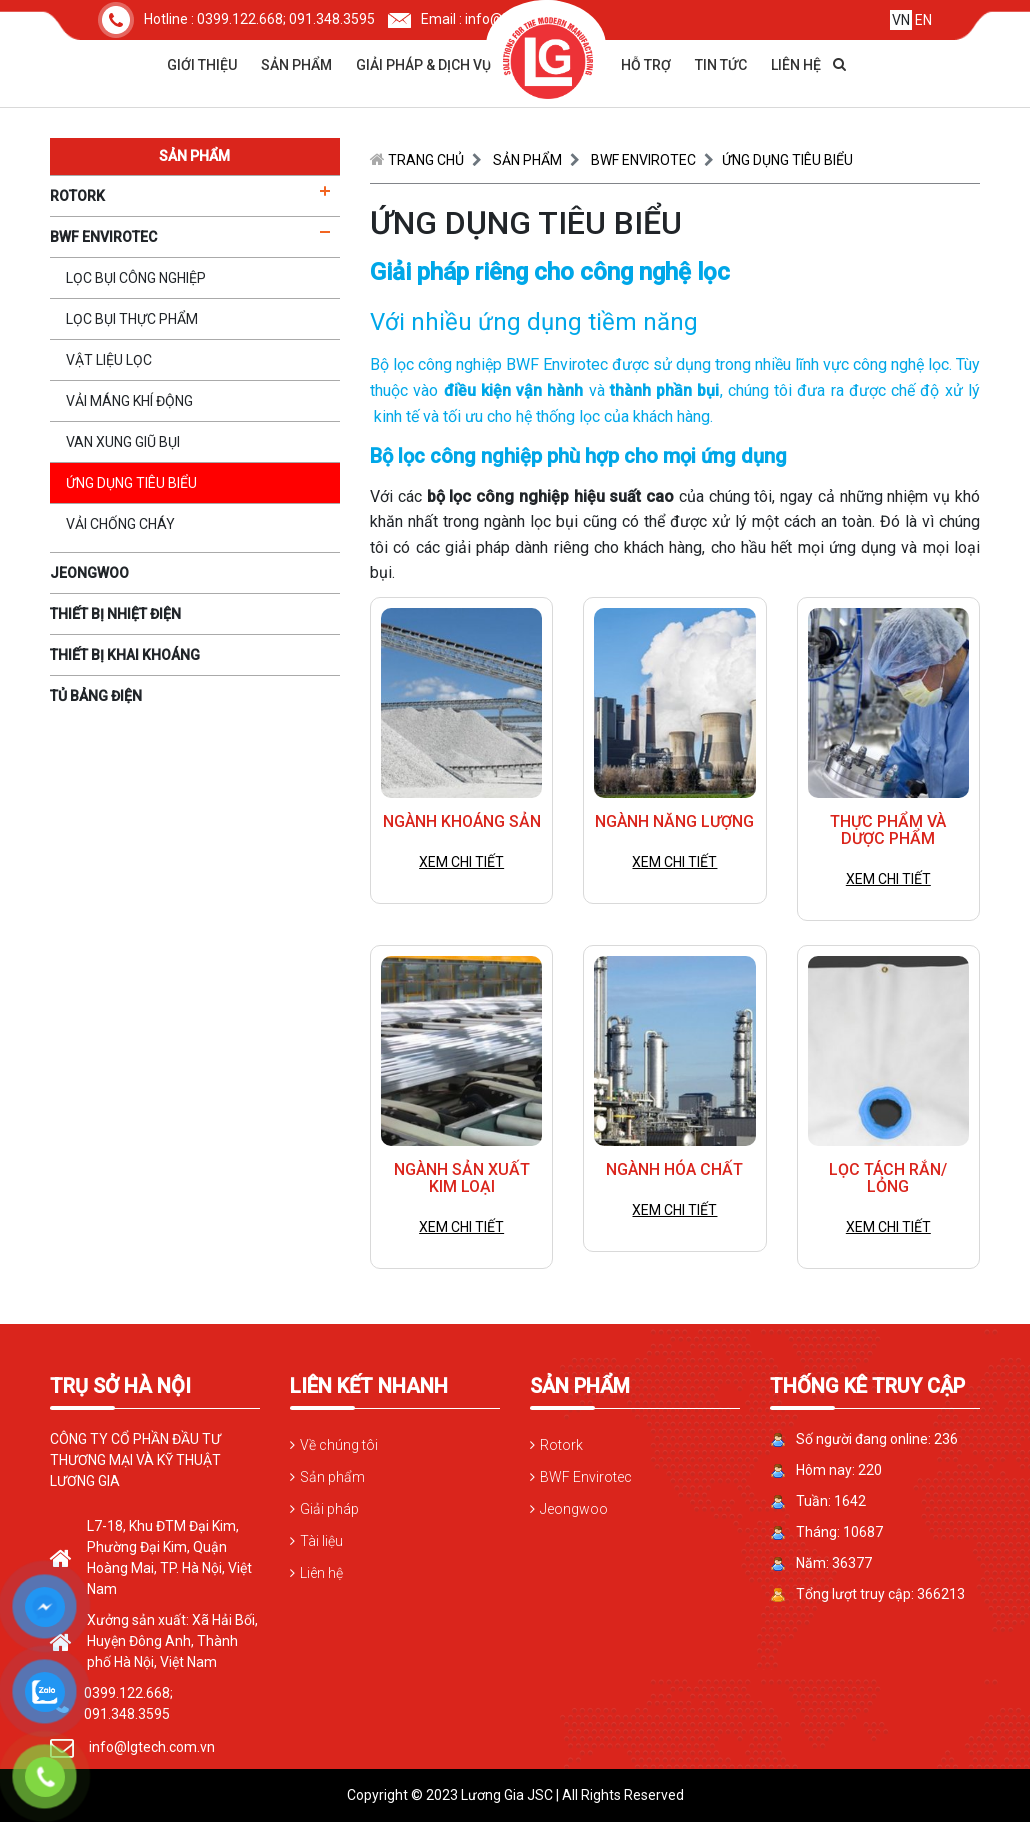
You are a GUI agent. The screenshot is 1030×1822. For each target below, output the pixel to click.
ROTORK (77, 196)
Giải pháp (329, 1509)
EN (923, 20)
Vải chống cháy (120, 524)
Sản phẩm (296, 65)
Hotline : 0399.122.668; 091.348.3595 (236, 19)
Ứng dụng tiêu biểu (131, 483)
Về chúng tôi (339, 1445)
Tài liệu (321, 1541)
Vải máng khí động (129, 401)
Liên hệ (796, 65)
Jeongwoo (574, 1509)
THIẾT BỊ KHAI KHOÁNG (125, 655)
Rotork (561, 1445)
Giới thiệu (202, 65)
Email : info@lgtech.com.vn (489, 19)
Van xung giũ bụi (123, 442)
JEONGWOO (89, 573)
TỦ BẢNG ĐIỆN (96, 696)
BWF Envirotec (586, 1477)
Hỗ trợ (646, 65)
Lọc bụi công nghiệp (136, 278)
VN (901, 20)
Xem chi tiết (461, 862)
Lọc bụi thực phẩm (132, 319)
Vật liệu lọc (109, 360)
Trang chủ (426, 160)
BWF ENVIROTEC (643, 160)
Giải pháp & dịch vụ (423, 65)
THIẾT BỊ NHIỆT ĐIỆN (115, 614)
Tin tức (721, 65)
